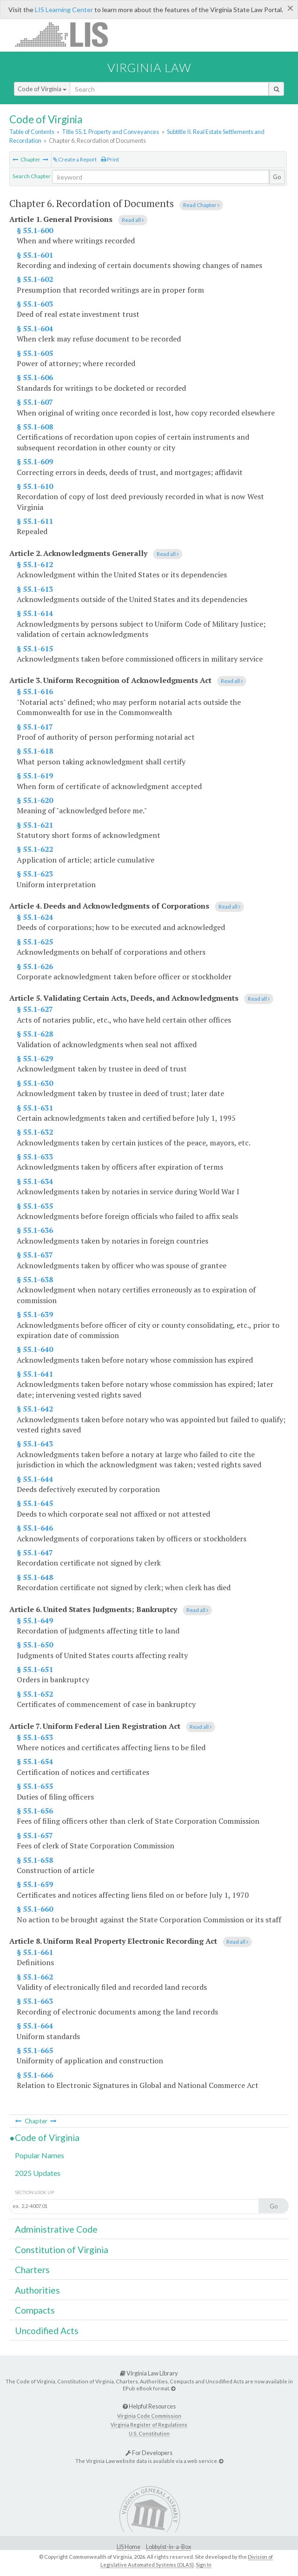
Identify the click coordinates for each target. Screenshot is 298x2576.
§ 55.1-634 (35, 1181)
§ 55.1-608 (35, 427)
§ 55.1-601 (35, 255)
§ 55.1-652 (35, 1694)
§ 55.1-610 (35, 486)
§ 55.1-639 (35, 1314)
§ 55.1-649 (35, 1620)
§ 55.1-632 (35, 1132)
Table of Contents (31, 131)
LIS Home (128, 2546)
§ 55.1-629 (35, 1058)
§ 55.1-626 (35, 966)
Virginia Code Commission (149, 2416)
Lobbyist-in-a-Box (168, 2546)
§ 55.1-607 (35, 402)
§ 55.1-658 (35, 1860)
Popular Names (39, 2155)
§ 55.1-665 (35, 2050)
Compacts (35, 2310)
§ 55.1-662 (35, 1977)
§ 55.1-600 (35, 230)
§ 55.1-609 (35, 461)
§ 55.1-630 (35, 1083)
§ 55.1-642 (35, 1409)
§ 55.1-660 (35, 1909)
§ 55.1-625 (35, 942)
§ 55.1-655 (35, 1786)
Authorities (37, 2290)
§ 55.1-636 (35, 1230)
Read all (133, 219)
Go (277, 177)
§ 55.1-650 (35, 1644)
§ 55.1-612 (35, 564)
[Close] (290, 8)
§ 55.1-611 (35, 521)
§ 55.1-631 (35, 1108)
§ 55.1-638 (35, 1279)
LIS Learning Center (64, 9)
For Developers (149, 2452)
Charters (32, 2269)
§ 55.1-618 (35, 751)
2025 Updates (37, 2172)
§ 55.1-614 (35, 613)
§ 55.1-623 (35, 874)
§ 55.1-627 (35, 1009)
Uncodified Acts (47, 2330)
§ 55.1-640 (35, 1349)
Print (110, 159)
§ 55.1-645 (35, 1503)
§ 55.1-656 (35, 1811)
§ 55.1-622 (35, 849)
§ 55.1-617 (35, 727)
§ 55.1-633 (35, 1156)
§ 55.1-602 (35, 279)
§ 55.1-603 (35, 304)
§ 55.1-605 (35, 353)
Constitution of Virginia (61, 2249)
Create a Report (75, 159)
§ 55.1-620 (35, 800)
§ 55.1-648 (35, 1577)
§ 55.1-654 (35, 1761)
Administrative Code (56, 2229)
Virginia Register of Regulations (149, 2425)
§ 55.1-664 (35, 2026)
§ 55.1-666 (35, 2075)
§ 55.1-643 (35, 1444)
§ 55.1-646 (35, 1528)
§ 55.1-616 (35, 691)
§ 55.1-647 (35, 1552)
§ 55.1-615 (35, 648)
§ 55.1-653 (35, 1737)
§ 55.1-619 (35, 775)
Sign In (204, 2565)
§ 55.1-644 (35, 1479)
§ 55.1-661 (35, 1952)
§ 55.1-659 (35, 1884)
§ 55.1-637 (35, 1255)
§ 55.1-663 (35, 2001)
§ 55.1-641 (35, 1374)
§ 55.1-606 (35, 377)
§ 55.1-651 (35, 1669)
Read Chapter (201, 204)
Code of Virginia (42, 89)
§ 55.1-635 (35, 1206)
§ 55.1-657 (35, 1835)
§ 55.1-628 (35, 1034)
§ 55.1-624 (35, 917)
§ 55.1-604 (35, 328)
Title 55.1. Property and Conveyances (110, 131)
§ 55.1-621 (35, 825)
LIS (67, 34)
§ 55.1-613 (35, 589)
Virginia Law (149, 67)
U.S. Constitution (149, 2433)
